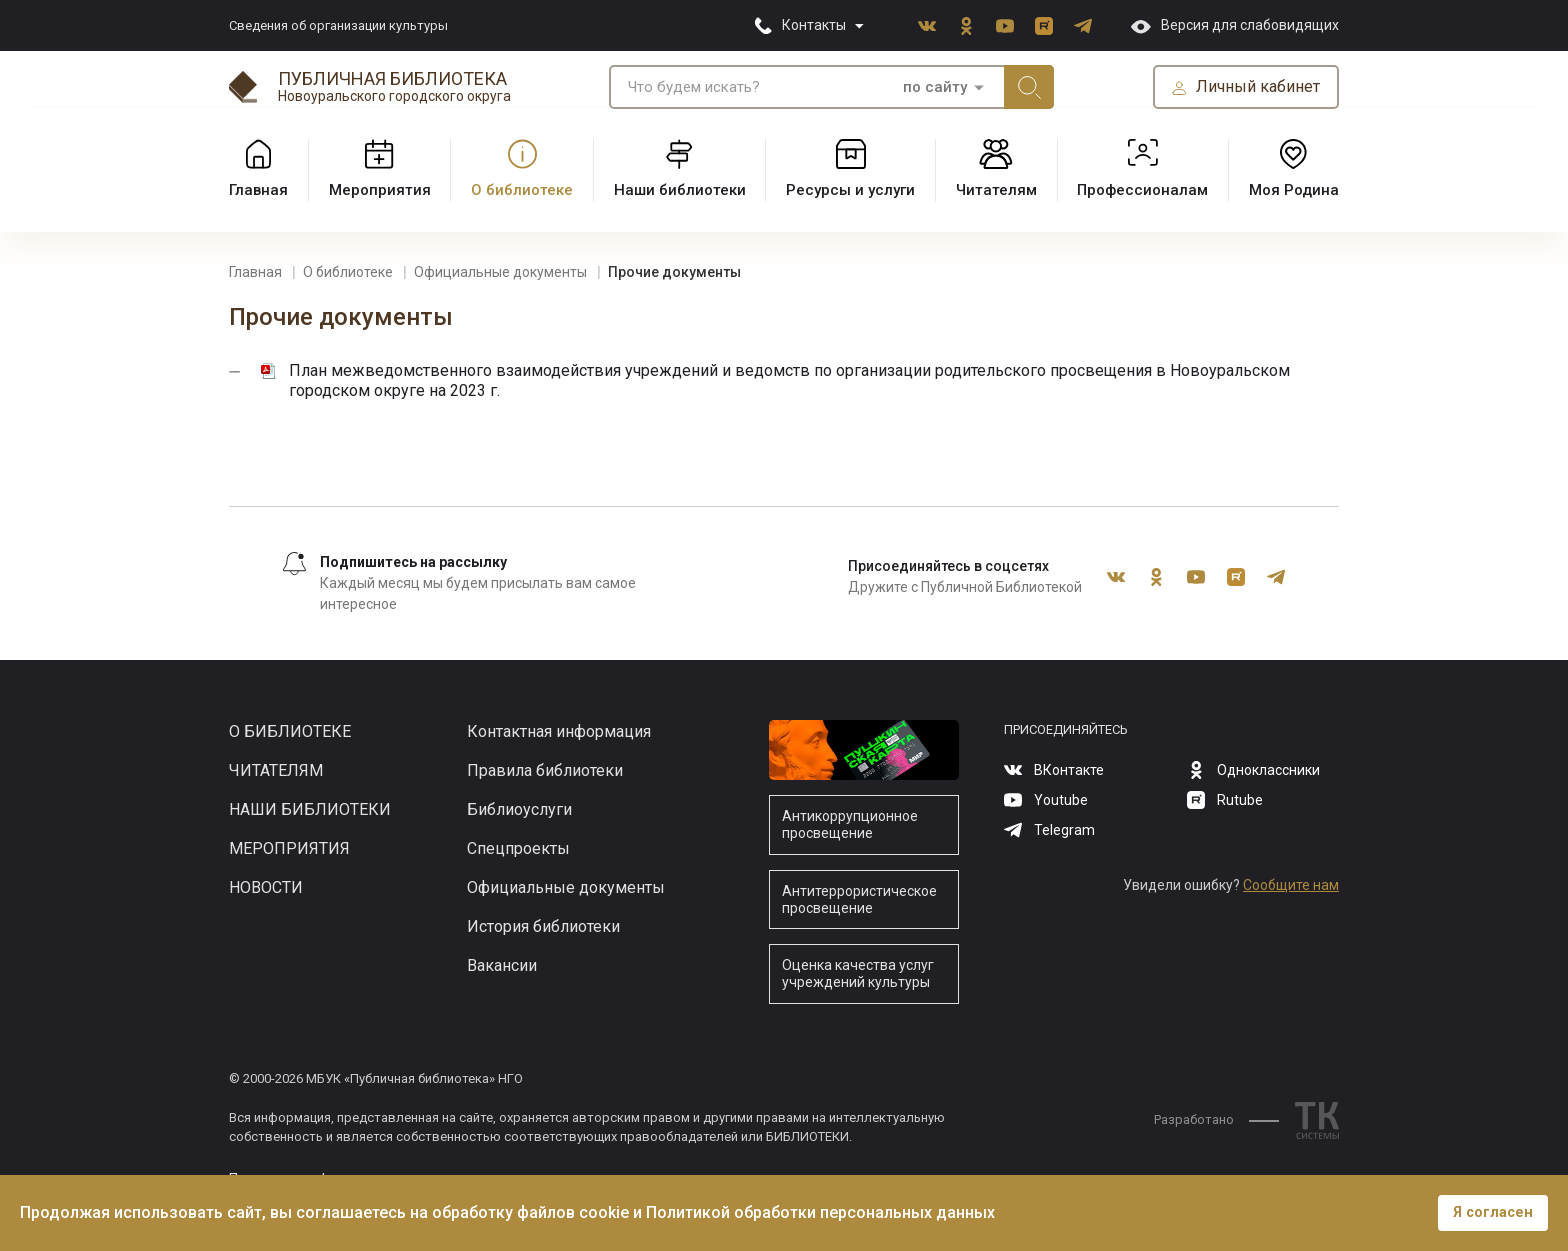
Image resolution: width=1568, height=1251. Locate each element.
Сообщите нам (1291, 885)
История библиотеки (543, 926)
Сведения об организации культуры (338, 25)
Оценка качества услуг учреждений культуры (858, 973)
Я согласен (1493, 1212)
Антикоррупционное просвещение (850, 824)
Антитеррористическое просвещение (859, 899)
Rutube (1044, 26)
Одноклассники (966, 26)
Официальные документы (566, 887)
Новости (266, 887)
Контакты (814, 25)
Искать (1029, 87)
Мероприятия (289, 848)
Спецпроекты (518, 848)
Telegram (1083, 26)
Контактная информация (559, 731)
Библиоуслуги (519, 809)
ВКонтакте (927, 26)
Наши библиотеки (310, 809)
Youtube (1005, 26)
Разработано (1216, 1119)
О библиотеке (290, 731)
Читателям (276, 770)
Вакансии (502, 965)
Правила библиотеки (545, 770)
